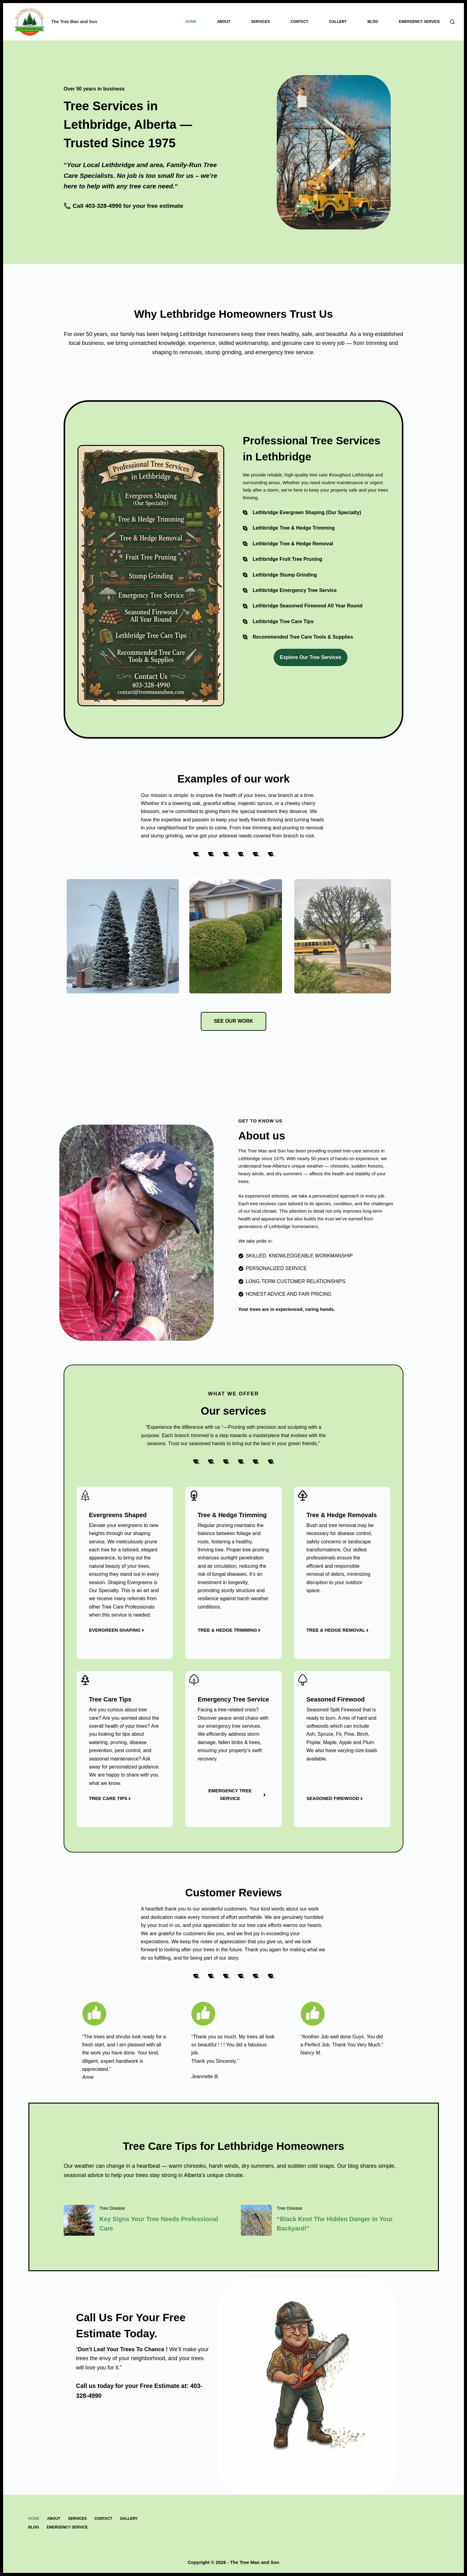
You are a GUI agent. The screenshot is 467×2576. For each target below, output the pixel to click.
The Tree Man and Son (74, 21)
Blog (373, 21)
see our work (233, 1021)
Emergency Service (419, 21)
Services (260, 21)
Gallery (338, 21)
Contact (300, 21)
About (223, 21)
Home (190, 21)
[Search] (452, 21)
